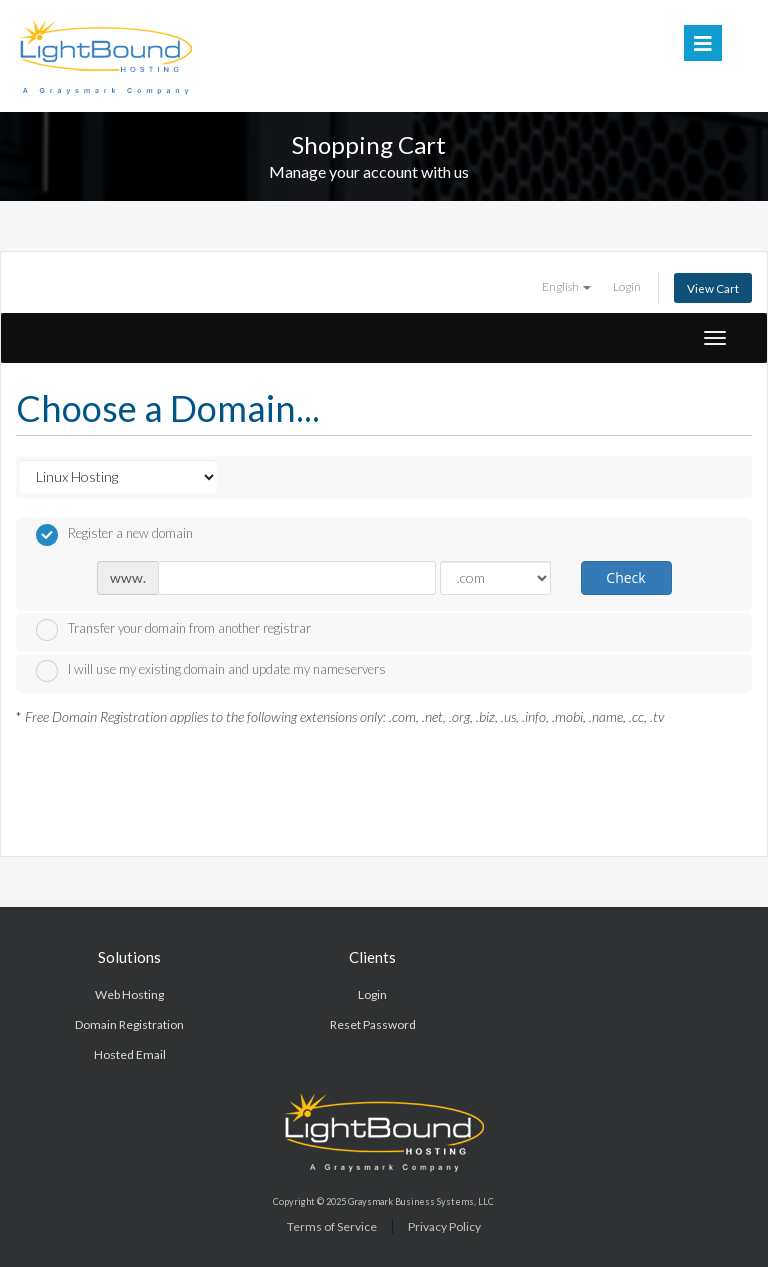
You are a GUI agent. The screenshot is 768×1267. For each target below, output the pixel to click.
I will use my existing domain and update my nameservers (211, 671)
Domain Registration (129, 1024)
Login (627, 286)
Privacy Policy (444, 1226)
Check (625, 577)
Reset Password (373, 1024)
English (566, 286)
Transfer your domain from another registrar (173, 630)
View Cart (713, 288)
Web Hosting (129, 994)
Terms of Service (332, 1226)
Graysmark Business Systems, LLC (421, 1201)
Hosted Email (130, 1054)
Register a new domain (114, 535)
